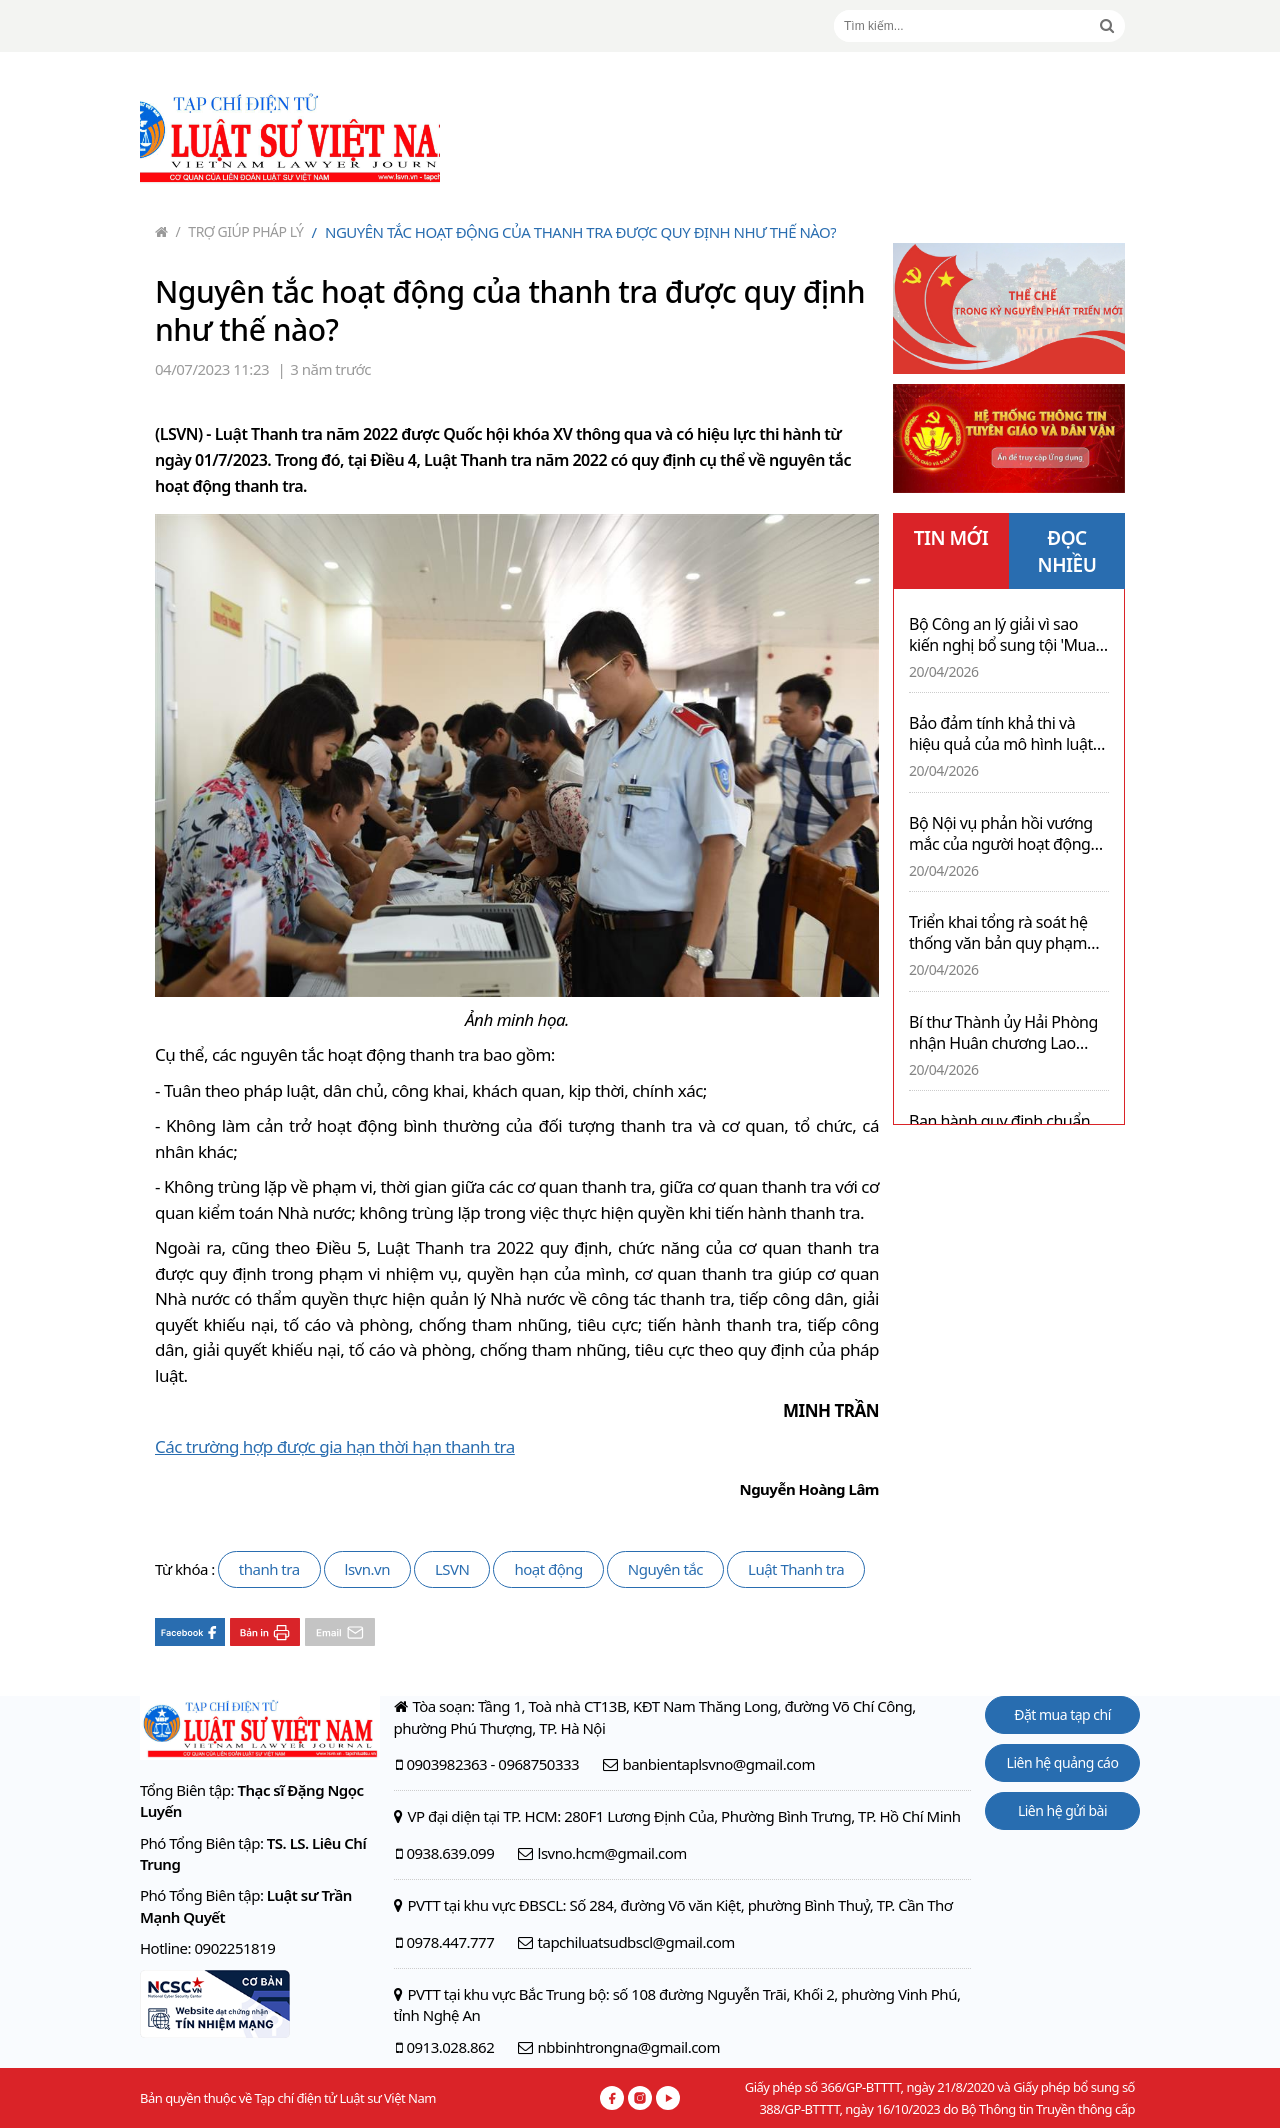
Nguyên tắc (665, 1569)
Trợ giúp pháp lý (240, 231)
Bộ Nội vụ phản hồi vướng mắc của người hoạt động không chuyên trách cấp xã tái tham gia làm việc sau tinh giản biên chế (1003, 834)
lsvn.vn (367, 1569)
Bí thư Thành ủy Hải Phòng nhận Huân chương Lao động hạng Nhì (1003, 1033)
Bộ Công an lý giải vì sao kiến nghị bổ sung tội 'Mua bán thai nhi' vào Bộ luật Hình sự (1002, 635)
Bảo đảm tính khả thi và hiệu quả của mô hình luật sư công (1001, 734)
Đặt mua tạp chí (1062, 1714)
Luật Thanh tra (796, 1569)
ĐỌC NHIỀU (1067, 551)
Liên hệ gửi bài (1062, 1810)
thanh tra (269, 1569)
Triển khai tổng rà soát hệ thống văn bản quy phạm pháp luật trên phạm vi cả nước (998, 933)
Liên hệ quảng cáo (1063, 1762)
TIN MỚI (951, 538)
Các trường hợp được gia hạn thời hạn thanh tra (335, 1446)
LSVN (452, 1569)
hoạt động (548, 1569)
